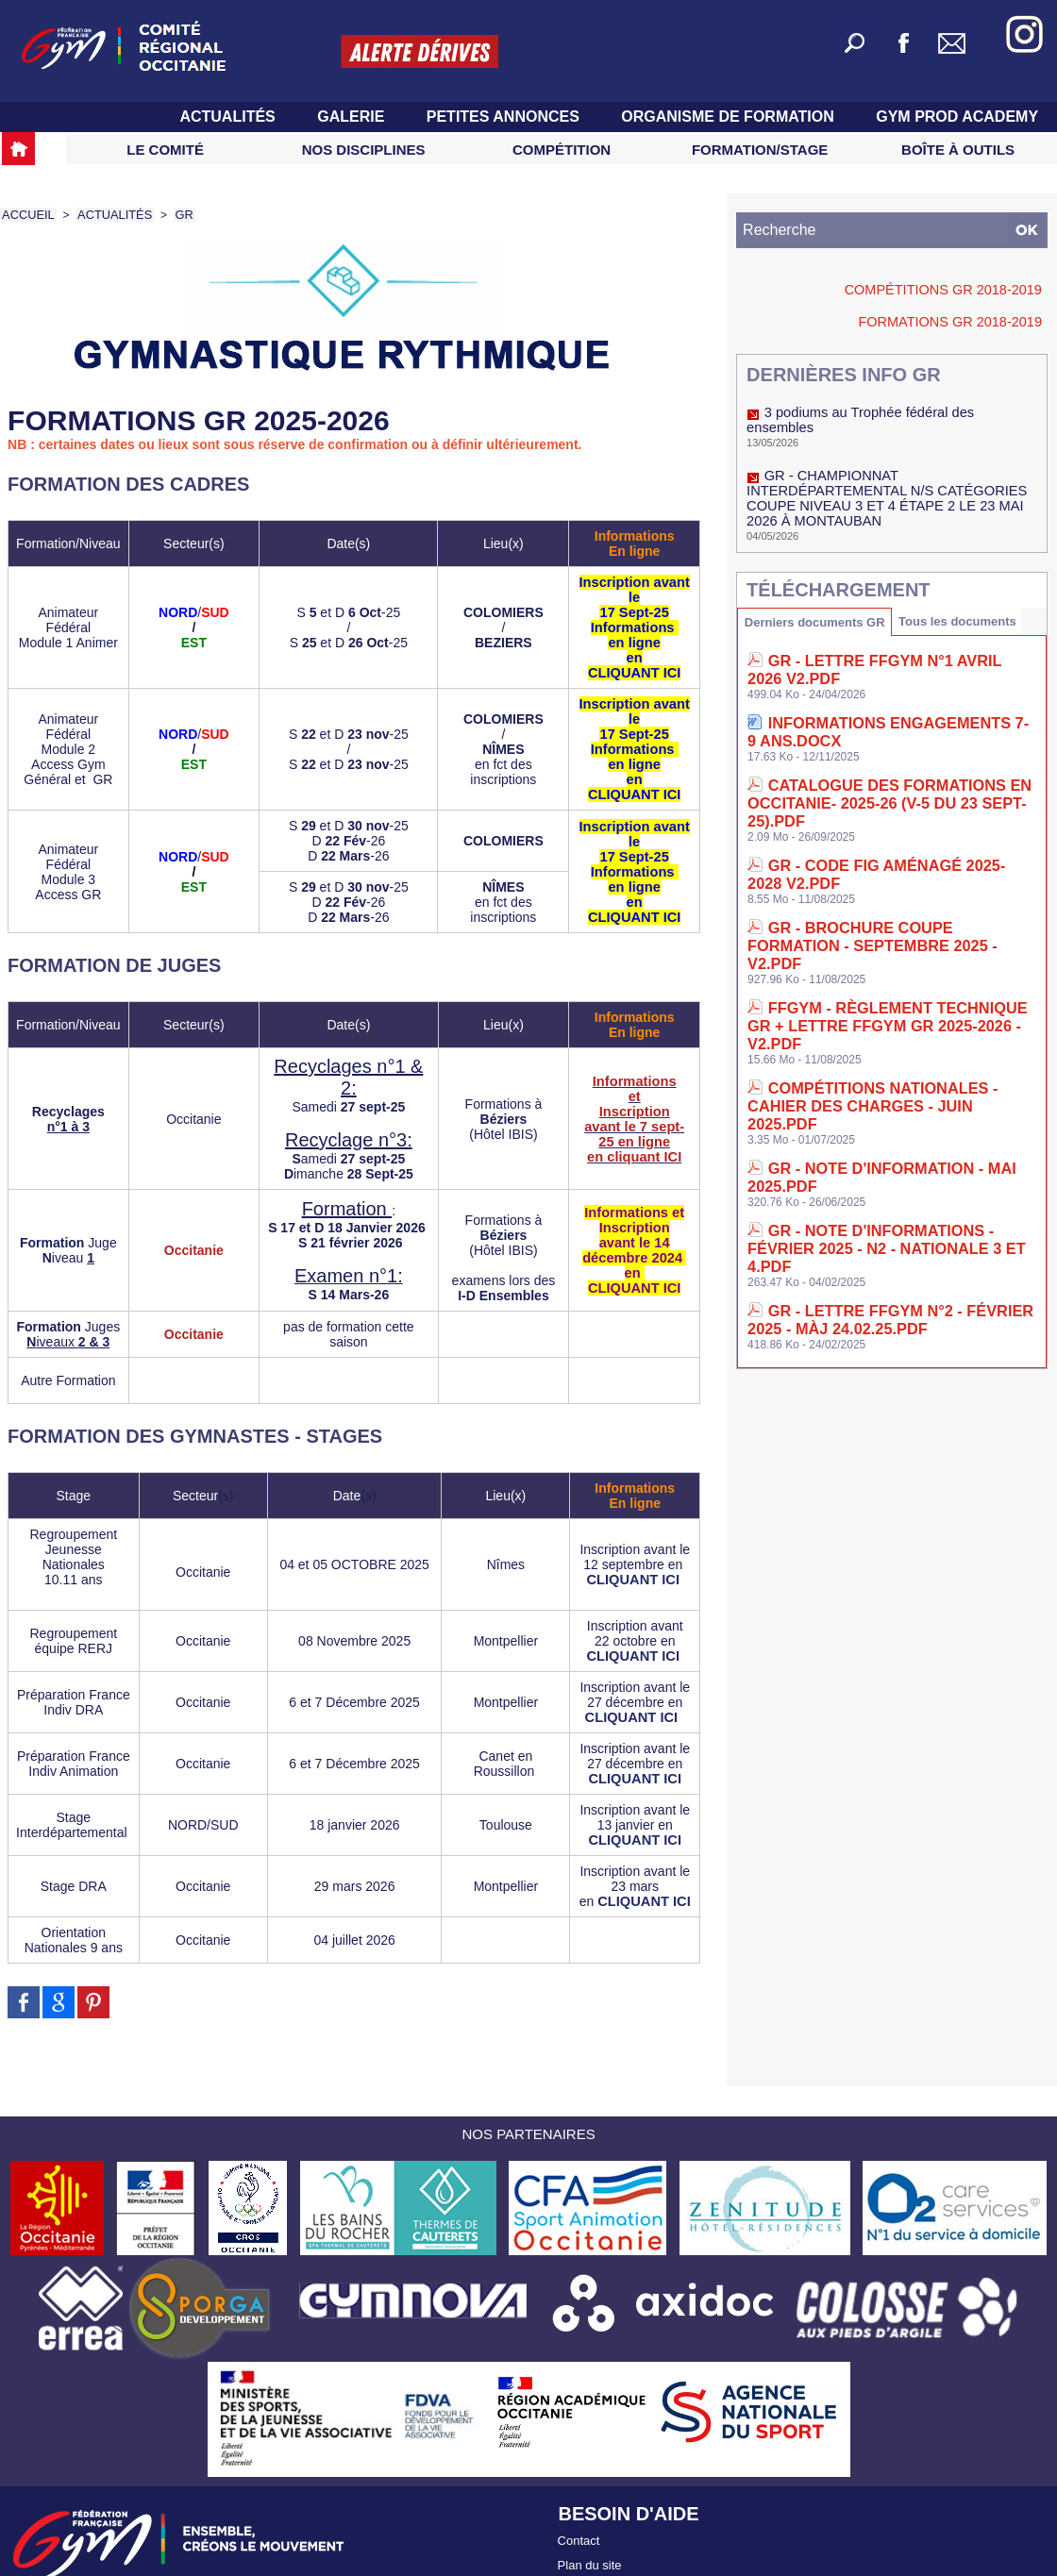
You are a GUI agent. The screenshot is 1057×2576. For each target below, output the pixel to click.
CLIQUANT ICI (635, 1549)
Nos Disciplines (364, 150)
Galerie (353, 117)
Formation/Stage (760, 150)
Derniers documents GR (817, 591)
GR (175, 214)
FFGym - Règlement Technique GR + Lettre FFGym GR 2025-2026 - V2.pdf (877, 889)
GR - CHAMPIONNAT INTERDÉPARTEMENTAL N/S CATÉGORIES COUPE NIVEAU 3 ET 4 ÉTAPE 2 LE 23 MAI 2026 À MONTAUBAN (888, 472)
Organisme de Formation (729, 117)
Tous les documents (968, 590)
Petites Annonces (505, 117)
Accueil (26, 214)
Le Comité (165, 150)
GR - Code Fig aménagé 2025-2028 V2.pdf (899, 785)
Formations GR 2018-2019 (965, 320)
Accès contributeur (609, 2546)
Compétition (561, 150)
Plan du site (590, 2526)
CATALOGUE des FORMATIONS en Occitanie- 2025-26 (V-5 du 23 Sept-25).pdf (881, 736)
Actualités (229, 117)
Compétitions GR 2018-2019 (959, 289)
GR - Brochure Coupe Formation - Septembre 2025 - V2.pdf (873, 833)
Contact (579, 2507)
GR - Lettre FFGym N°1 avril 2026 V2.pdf (900, 632)
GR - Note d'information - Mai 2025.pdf (896, 993)
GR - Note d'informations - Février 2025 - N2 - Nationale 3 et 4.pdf (891, 1042)
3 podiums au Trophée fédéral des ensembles (889, 411)
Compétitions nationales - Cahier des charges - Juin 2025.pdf (888, 945)
